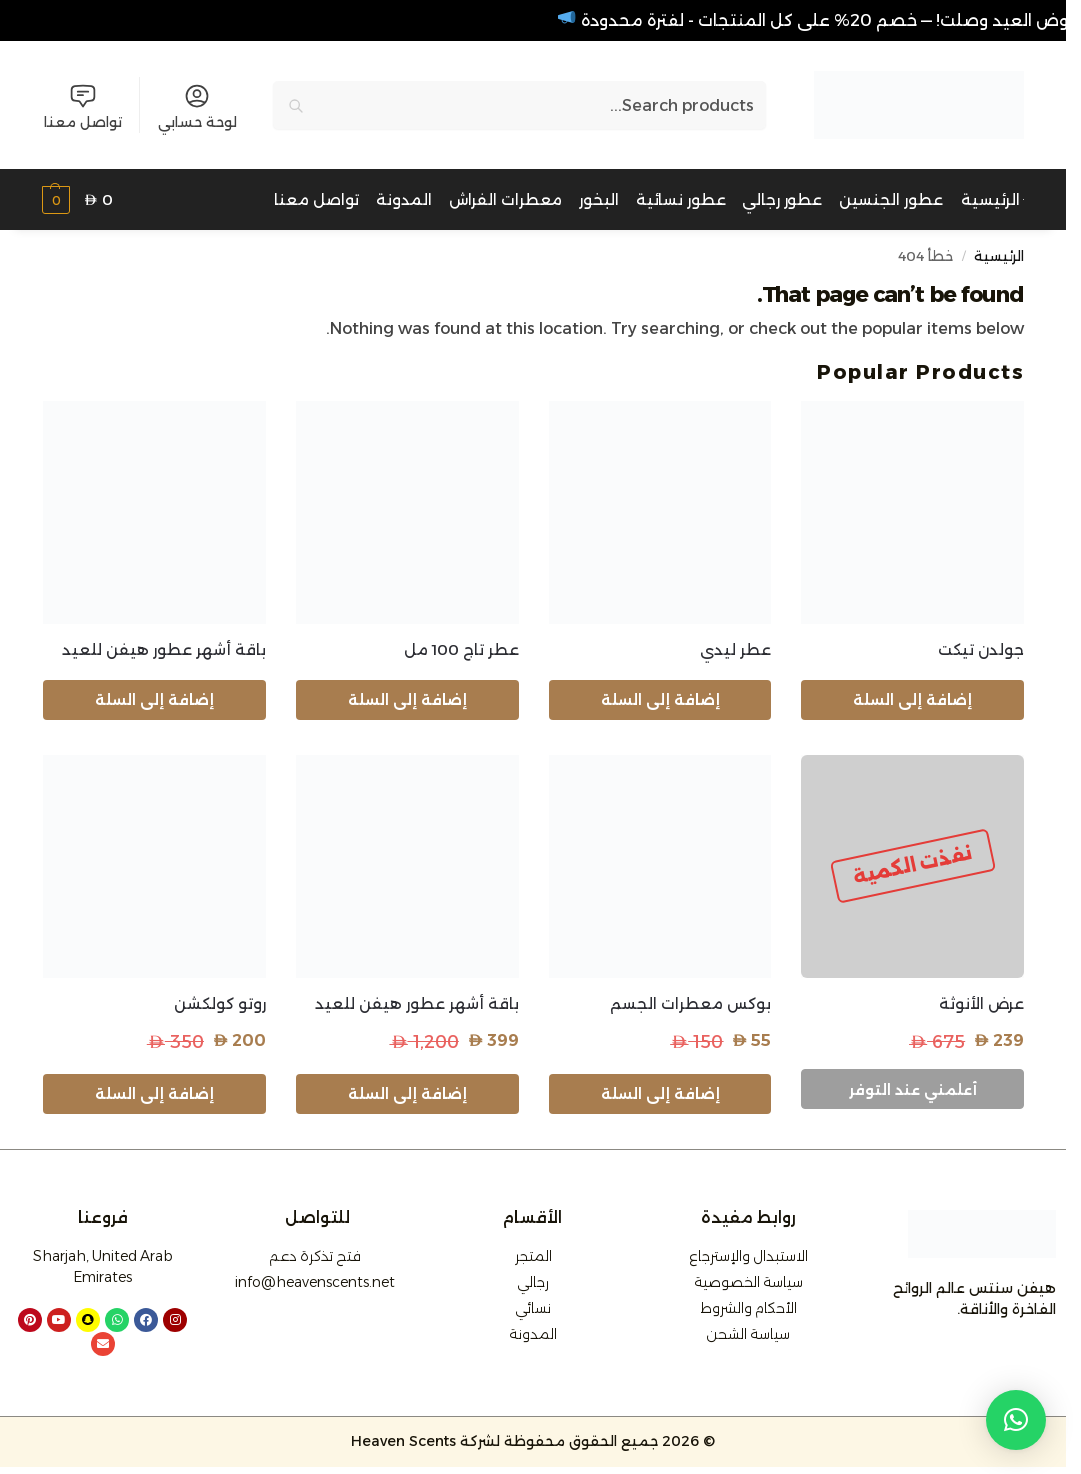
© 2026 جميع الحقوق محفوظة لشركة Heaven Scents (533, 1441)
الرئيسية (999, 256)
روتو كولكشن (220, 1003)
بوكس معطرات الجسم (690, 1003)
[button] (77, 200)
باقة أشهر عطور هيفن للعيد (164, 649)
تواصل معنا (83, 106)
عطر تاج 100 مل (461, 649)
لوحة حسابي (197, 106)
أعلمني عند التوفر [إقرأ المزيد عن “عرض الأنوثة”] (913, 1090)
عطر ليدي (735, 649)
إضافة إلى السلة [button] (912, 700)
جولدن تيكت (981, 649)
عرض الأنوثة (981, 1003)
